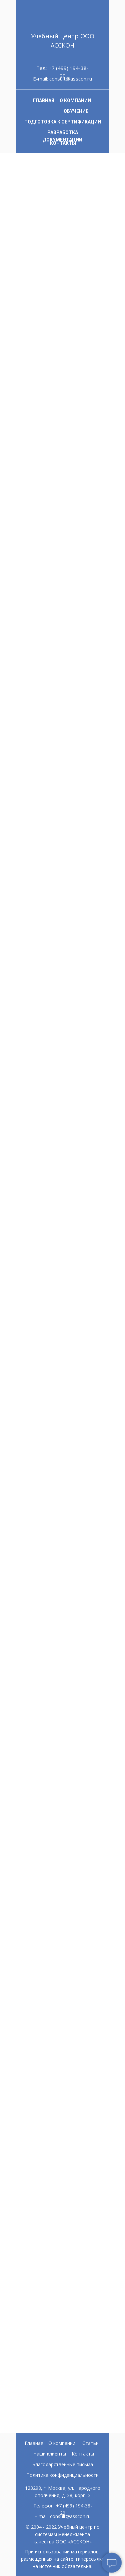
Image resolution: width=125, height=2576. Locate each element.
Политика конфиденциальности (62, 2475)
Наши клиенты (49, 2454)
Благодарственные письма (62, 2464)
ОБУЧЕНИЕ (76, 111)
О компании (61, 2443)
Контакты (83, 2454)
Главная (34, 2443)
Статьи (90, 2443)
